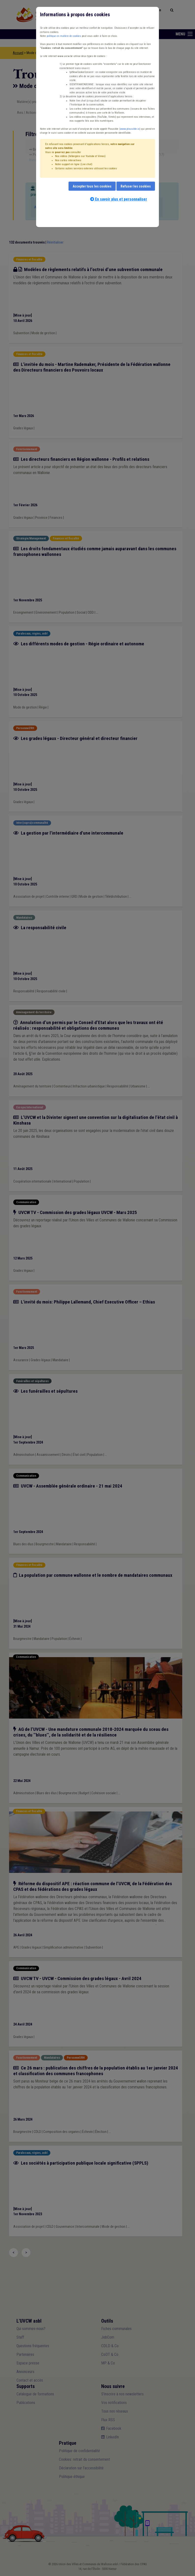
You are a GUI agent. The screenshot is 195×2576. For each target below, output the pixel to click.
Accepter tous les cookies (92, 186)
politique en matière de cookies (64, 36)
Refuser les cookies (136, 186)
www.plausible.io (129, 128)
